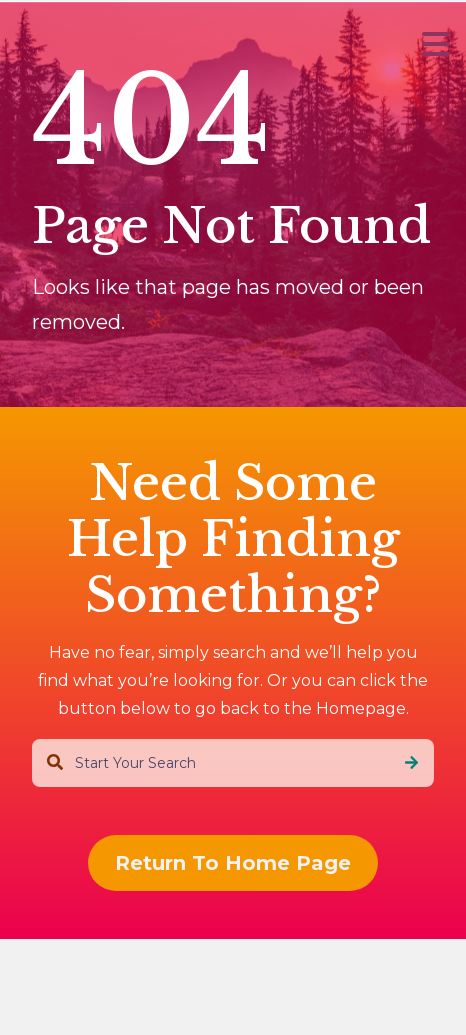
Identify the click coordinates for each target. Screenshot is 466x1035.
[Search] (411, 763)
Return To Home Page (233, 863)
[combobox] (233, 763)
